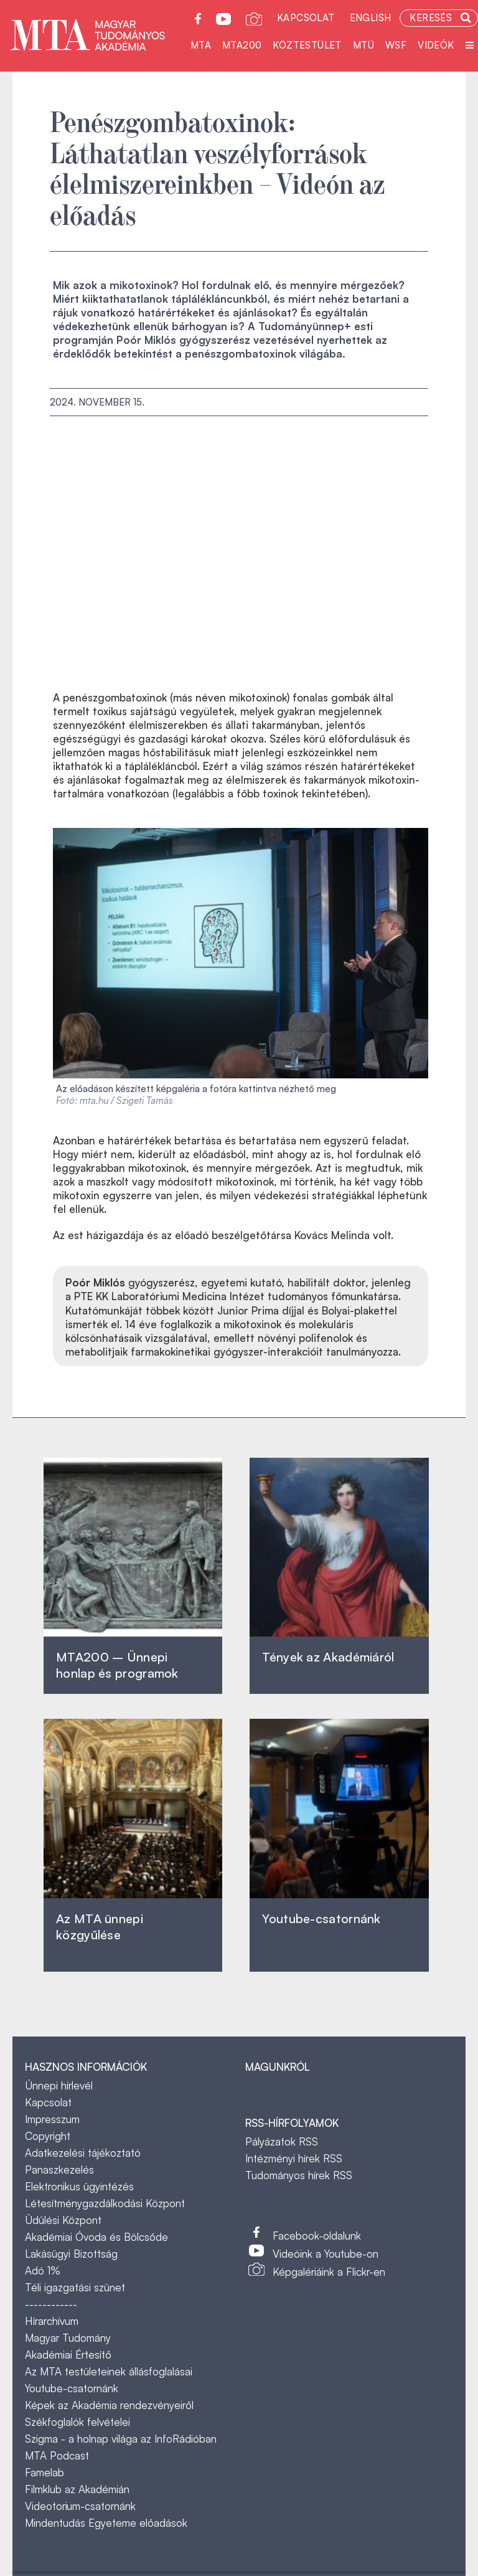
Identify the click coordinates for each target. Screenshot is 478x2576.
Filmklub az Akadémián (77, 2489)
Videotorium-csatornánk (80, 2505)
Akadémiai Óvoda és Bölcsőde (96, 2236)
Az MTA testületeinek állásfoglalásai (108, 2371)
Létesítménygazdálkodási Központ (105, 2203)
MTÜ (363, 45)
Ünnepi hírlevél (59, 2085)
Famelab (44, 2472)
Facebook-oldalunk (317, 2235)
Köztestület (307, 45)
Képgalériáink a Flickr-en (329, 2271)
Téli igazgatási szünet (75, 2287)
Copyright (47, 2135)
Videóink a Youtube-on (325, 2253)
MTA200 (241, 45)
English (370, 18)
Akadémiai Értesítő (68, 2354)
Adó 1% (42, 2270)
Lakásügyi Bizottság (71, 2253)
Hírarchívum (51, 2320)
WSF (395, 45)
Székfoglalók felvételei (77, 2421)
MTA (200, 45)
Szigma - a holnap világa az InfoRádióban (121, 2438)
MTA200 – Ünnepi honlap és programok (117, 1665)
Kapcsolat (306, 18)
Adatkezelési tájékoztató (83, 2152)
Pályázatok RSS (281, 2141)
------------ (51, 2304)
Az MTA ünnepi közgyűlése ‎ (99, 1926)
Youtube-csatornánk (71, 2388)
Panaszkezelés (59, 2169)
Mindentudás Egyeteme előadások (106, 2522)
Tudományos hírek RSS (298, 2175)
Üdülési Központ (63, 2220)
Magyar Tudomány (68, 2337)
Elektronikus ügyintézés (79, 2186)
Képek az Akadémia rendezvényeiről (109, 2405)
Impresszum (52, 2119)
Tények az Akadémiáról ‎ (328, 1657)
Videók (436, 45)
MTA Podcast (57, 2455)
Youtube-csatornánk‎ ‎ (321, 1918)
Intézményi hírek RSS (293, 2158)
